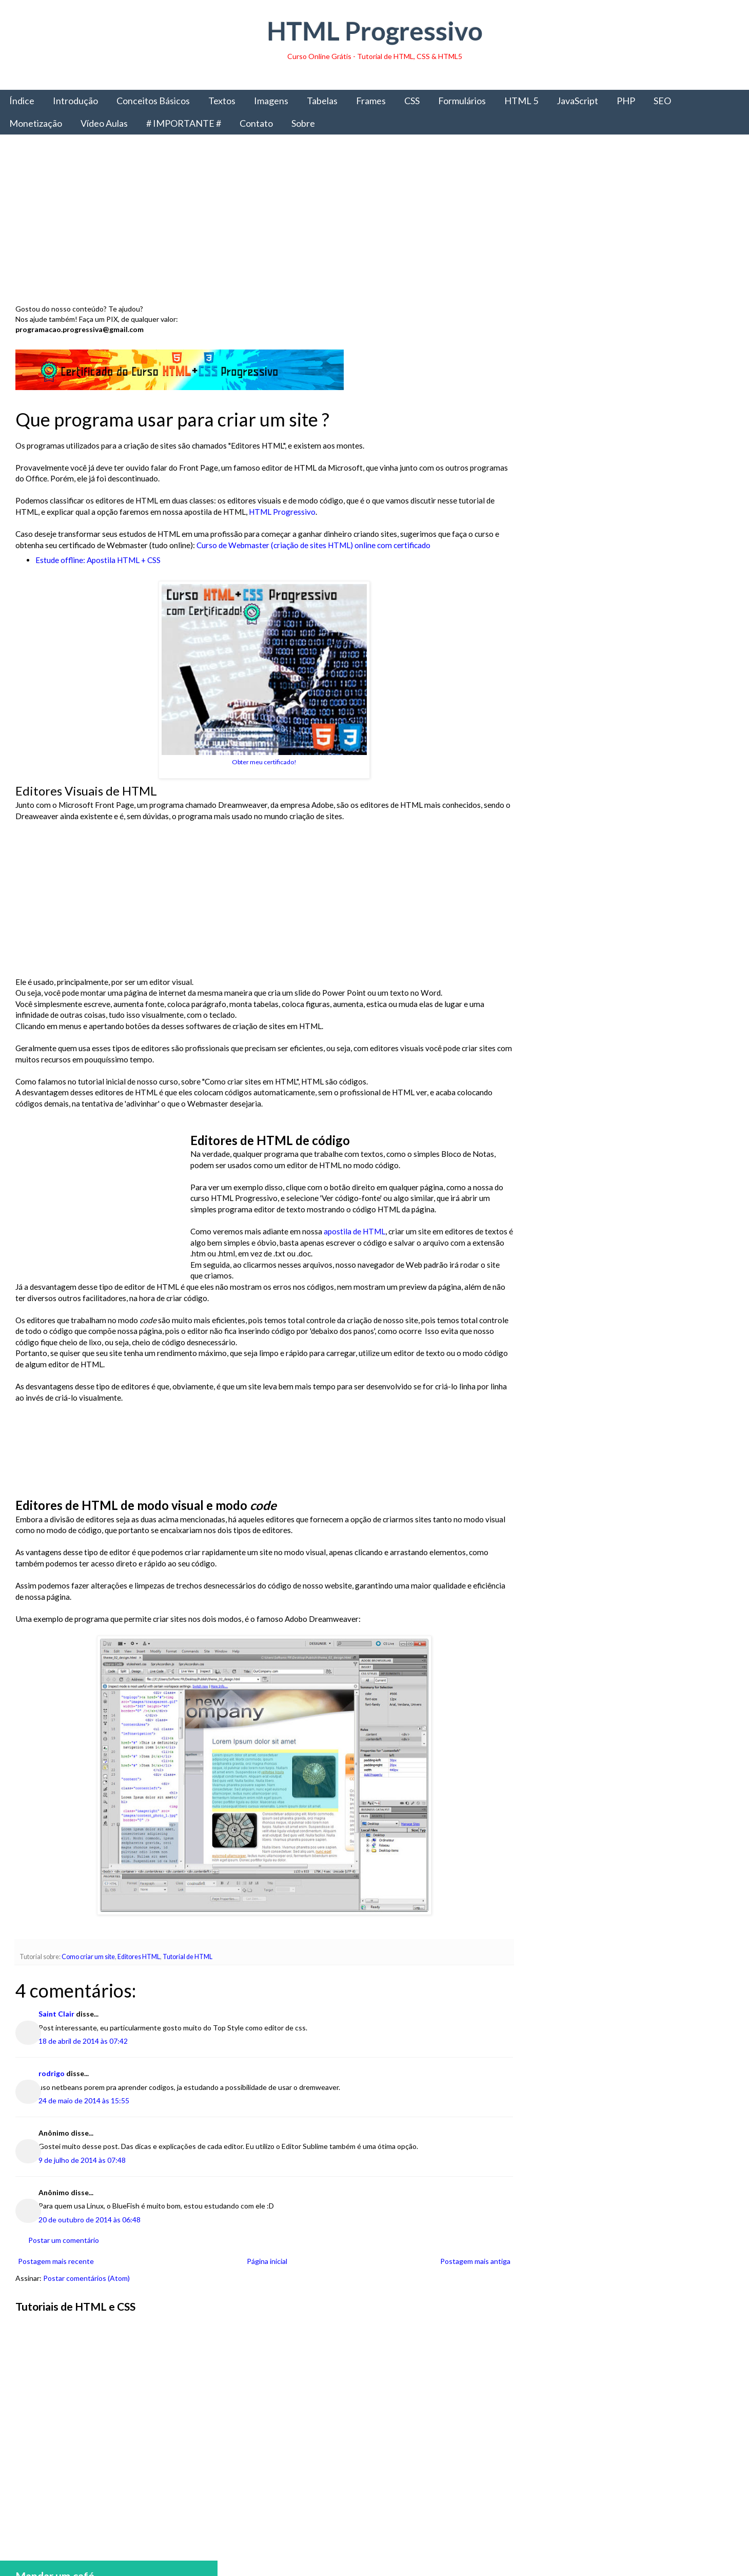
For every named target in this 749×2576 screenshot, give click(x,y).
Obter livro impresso (629, 849)
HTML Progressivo (375, 30)
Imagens (271, 100)
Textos (221, 100)
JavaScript (577, 100)
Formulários (462, 100)
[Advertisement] (323, 222)
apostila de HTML (354, 1231)
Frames (371, 100)
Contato (256, 123)
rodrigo (51, 2073)
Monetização (35, 123)
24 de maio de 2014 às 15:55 (83, 2100)
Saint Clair (56, 2013)
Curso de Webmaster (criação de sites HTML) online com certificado (313, 545)
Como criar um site (88, 1957)
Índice (21, 100)
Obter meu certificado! (262, 762)
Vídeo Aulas (104, 123)
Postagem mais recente (56, 2261)
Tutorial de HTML (187, 1957)
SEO (662, 100)
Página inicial (265, 2261)
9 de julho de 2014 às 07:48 (82, 2160)
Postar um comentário (63, 2240)
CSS (412, 100)
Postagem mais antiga (471, 2261)
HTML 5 (521, 100)
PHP (626, 100)
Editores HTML (138, 1957)
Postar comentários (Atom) (86, 2278)
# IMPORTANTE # (183, 123)
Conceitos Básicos (153, 100)
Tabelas (322, 100)
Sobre (303, 123)
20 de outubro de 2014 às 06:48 (89, 2219)
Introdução (75, 100)
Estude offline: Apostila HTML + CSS (98, 560)
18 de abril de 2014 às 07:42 (83, 2041)
